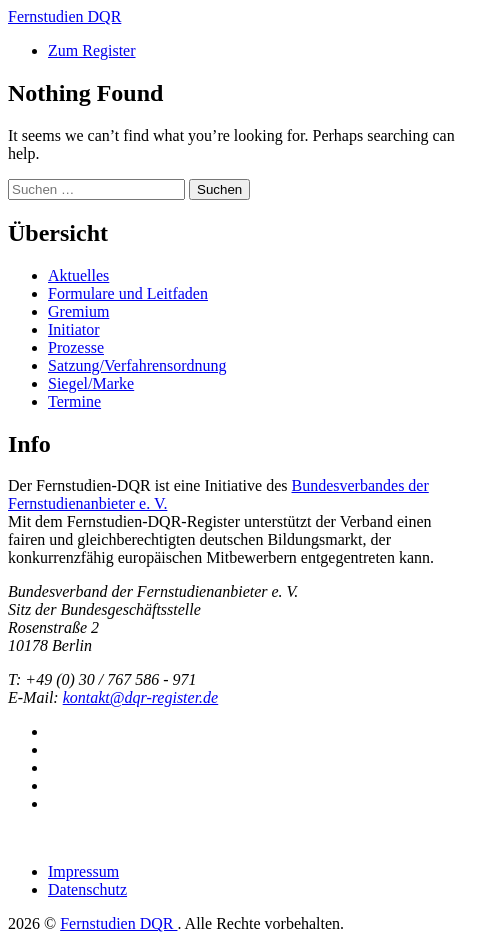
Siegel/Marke (91, 383)
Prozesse (76, 347)
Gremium (78, 311)
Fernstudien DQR (118, 923)
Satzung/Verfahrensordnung (137, 365)
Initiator (74, 329)
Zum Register (92, 50)
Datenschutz (87, 889)
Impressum (83, 871)
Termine (74, 401)
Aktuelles (78, 275)
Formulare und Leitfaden (128, 293)
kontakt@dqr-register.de (141, 697)
